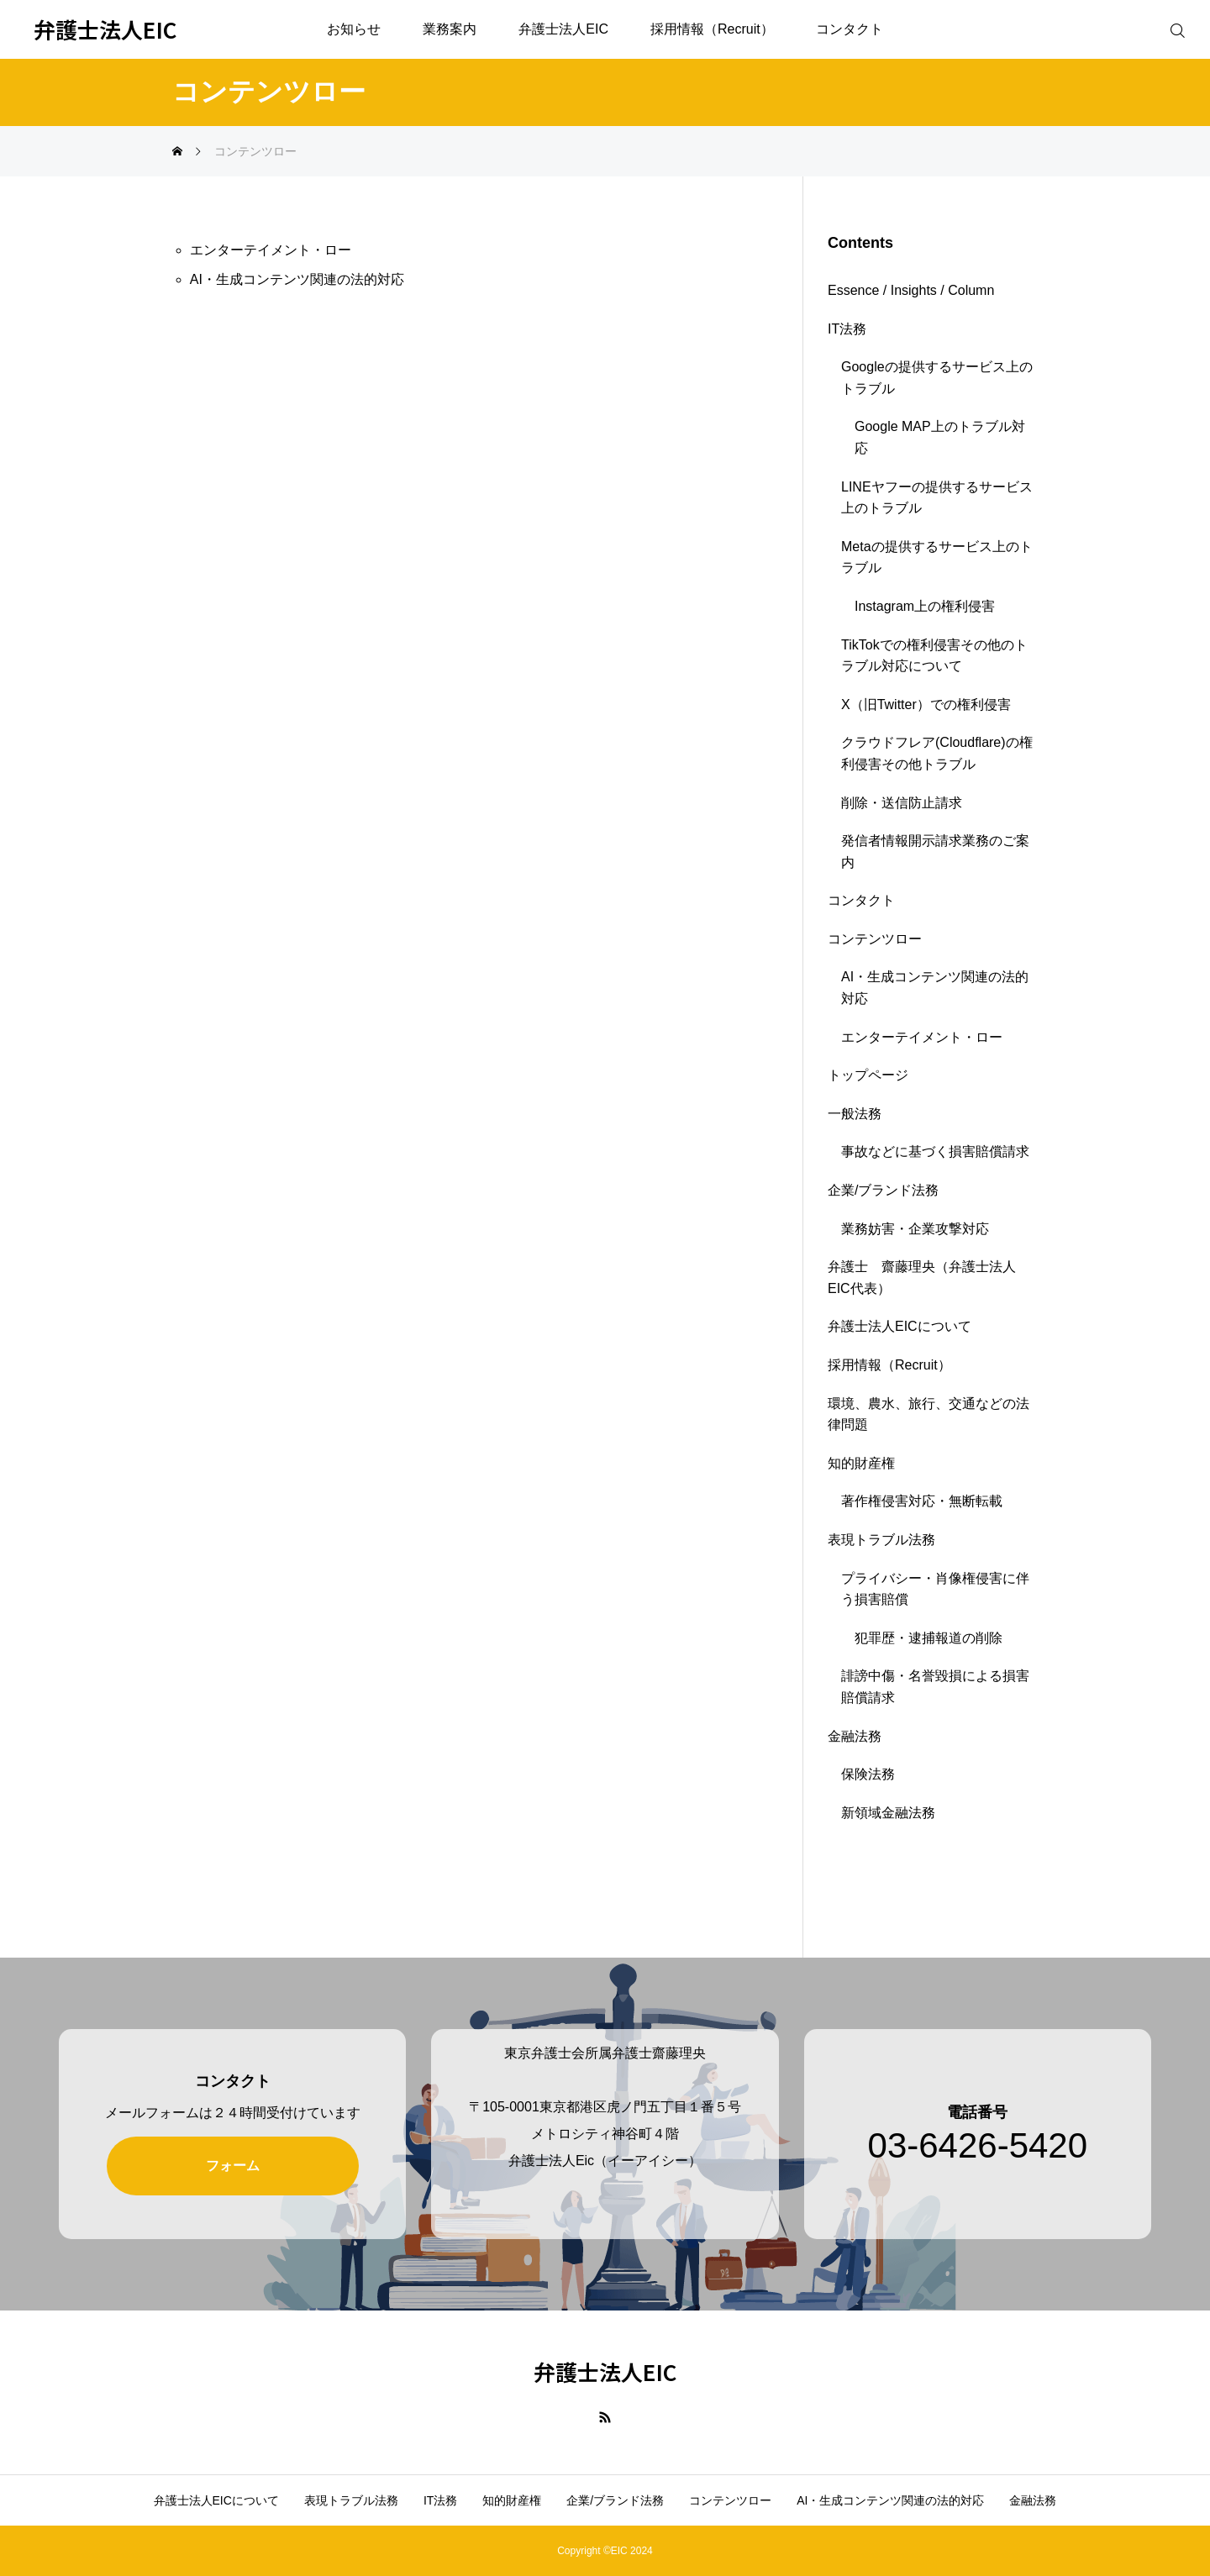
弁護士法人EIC (563, 29)
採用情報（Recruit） (712, 29)
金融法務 (854, 1736)
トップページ (868, 1075)
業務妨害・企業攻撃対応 (915, 1229)
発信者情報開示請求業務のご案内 (935, 851)
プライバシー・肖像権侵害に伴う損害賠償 (935, 1589)
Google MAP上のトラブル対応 (940, 437)
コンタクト (849, 29)
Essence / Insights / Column (911, 290)
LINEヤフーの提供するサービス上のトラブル (937, 498)
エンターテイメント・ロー (270, 250)
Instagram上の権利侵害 (925, 606)
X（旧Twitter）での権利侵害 (926, 704)
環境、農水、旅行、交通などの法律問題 (928, 1414)
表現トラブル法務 (881, 1539)
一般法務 (854, 1114)
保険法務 (868, 1774)
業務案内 (449, 29)
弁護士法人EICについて (899, 1326)
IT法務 (847, 329)
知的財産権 (861, 1463)
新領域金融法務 (888, 1813)
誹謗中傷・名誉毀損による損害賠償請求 (935, 1687)
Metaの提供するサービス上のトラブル (937, 557)
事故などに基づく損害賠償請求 (935, 1151)
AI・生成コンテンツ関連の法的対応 (297, 279)
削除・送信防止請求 (901, 803)
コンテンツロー (875, 939)
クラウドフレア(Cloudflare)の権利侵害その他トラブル (937, 753)
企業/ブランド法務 (883, 1190)
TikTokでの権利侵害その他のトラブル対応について (934, 656)
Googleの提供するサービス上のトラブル (937, 378)
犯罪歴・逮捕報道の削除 (928, 1638)
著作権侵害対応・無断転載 (921, 1501)
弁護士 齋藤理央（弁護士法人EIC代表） (922, 1277)
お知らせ (354, 29)
